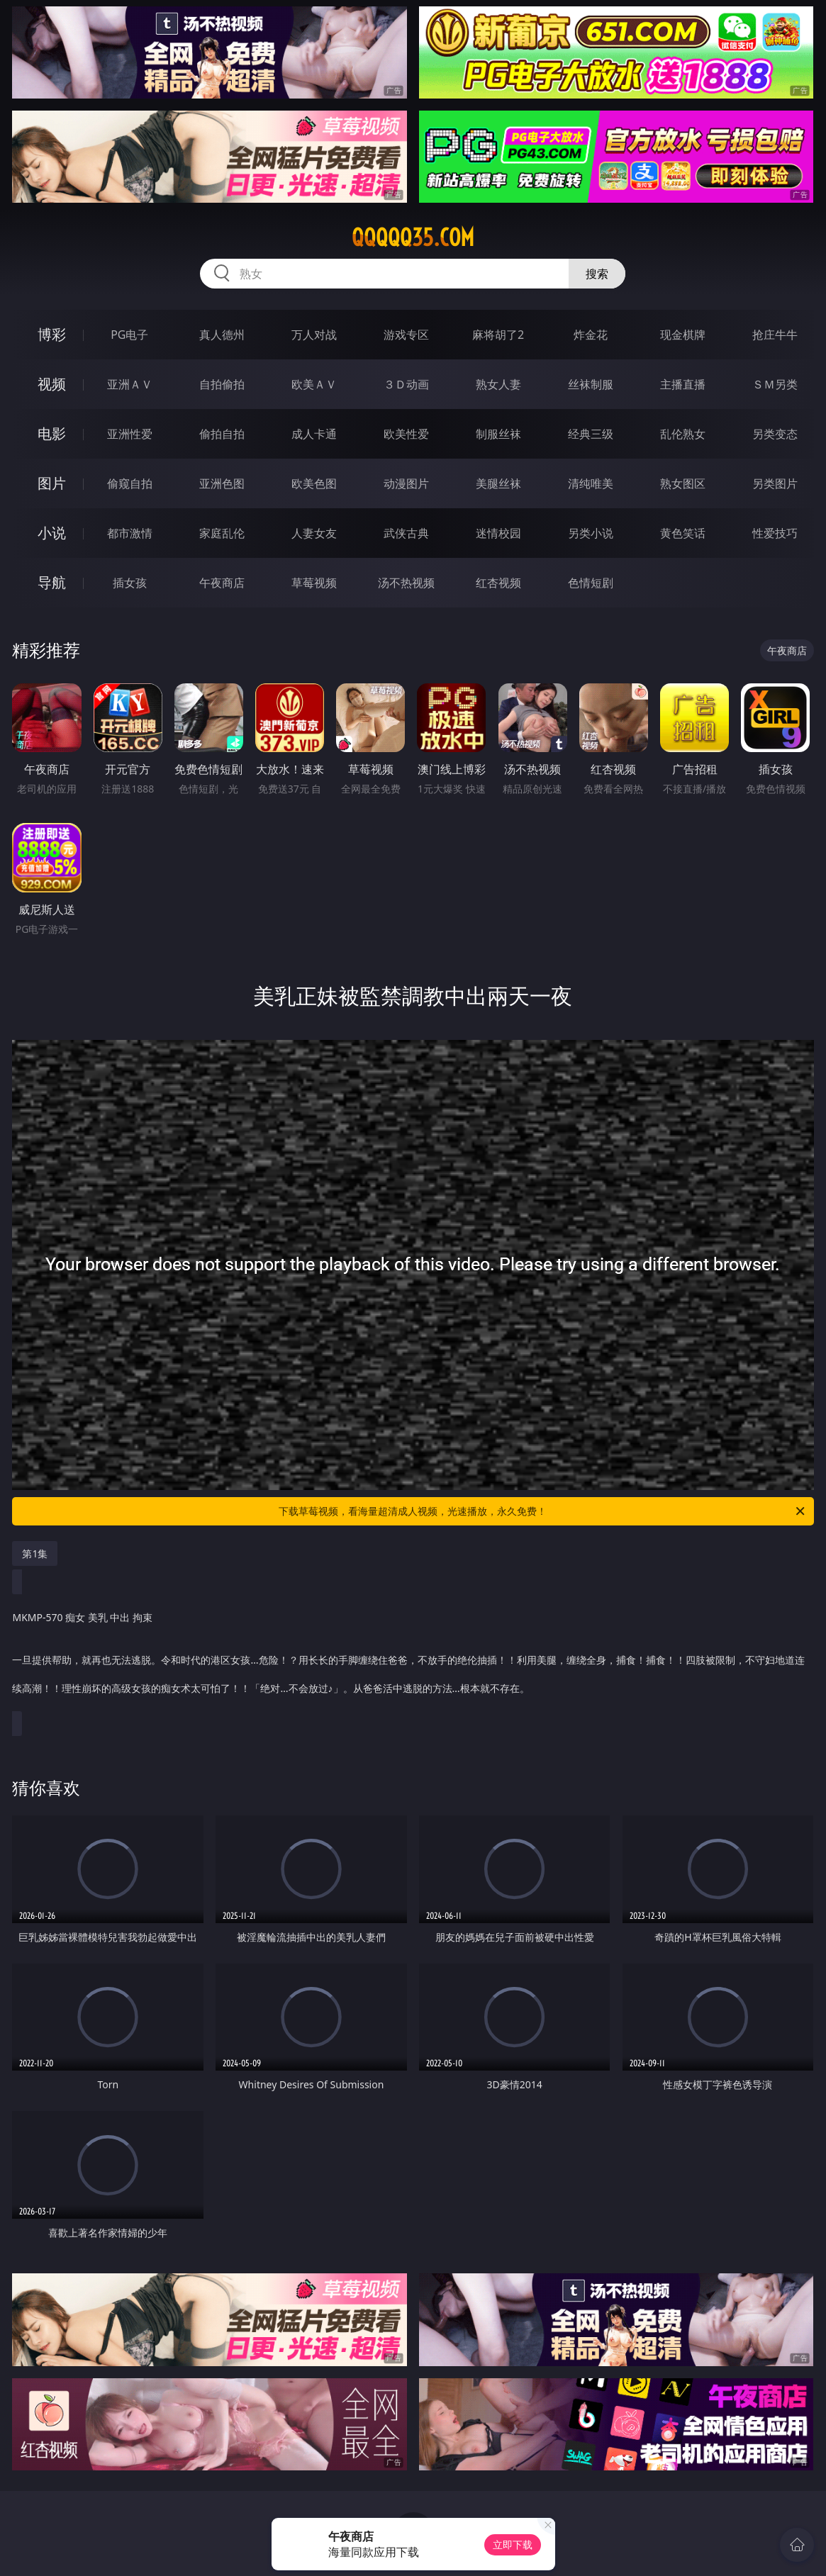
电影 (52, 433)
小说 (52, 532)
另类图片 (775, 483)
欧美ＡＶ (314, 384)
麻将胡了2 (498, 334)
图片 (52, 483)
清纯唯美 (590, 483)
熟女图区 (682, 483)
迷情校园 (498, 533)
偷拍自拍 (222, 434)
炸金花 (591, 334)
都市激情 (129, 533)
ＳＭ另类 (775, 384)
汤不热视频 (406, 582)
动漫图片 (406, 483)
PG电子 (129, 334)
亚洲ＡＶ (129, 384)
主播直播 (682, 384)
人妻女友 (314, 533)
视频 (52, 383)
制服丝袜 (498, 434)
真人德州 (222, 334)
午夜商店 (222, 582)
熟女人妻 (498, 384)
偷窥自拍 (129, 483)
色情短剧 (590, 582)
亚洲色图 (222, 483)
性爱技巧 (775, 533)
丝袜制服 (590, 384)
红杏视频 (498, 582)
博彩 (52, 334)
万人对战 (314, 334)
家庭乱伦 (222, 533)
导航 (52, 582)
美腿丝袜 (498, 483)
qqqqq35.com (413, 237)
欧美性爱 (406, 434)
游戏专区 (406, 334)
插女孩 (130, 582)
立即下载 (512, 2544)
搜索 (597, 273)
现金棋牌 (682, 334)
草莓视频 (314, 582)
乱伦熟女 (682, 434)
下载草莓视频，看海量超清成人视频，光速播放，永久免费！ (542, 1511)
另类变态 (775, 434)
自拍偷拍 (222, 384)
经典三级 (590, 434)
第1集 (35, 1553)
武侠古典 (406, 533)
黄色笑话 (682, 533)
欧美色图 (314, 483)
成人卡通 (314, 434)
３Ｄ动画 (406, 384)
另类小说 (590, 533)
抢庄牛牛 (775, 334)
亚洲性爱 (129, 434)
